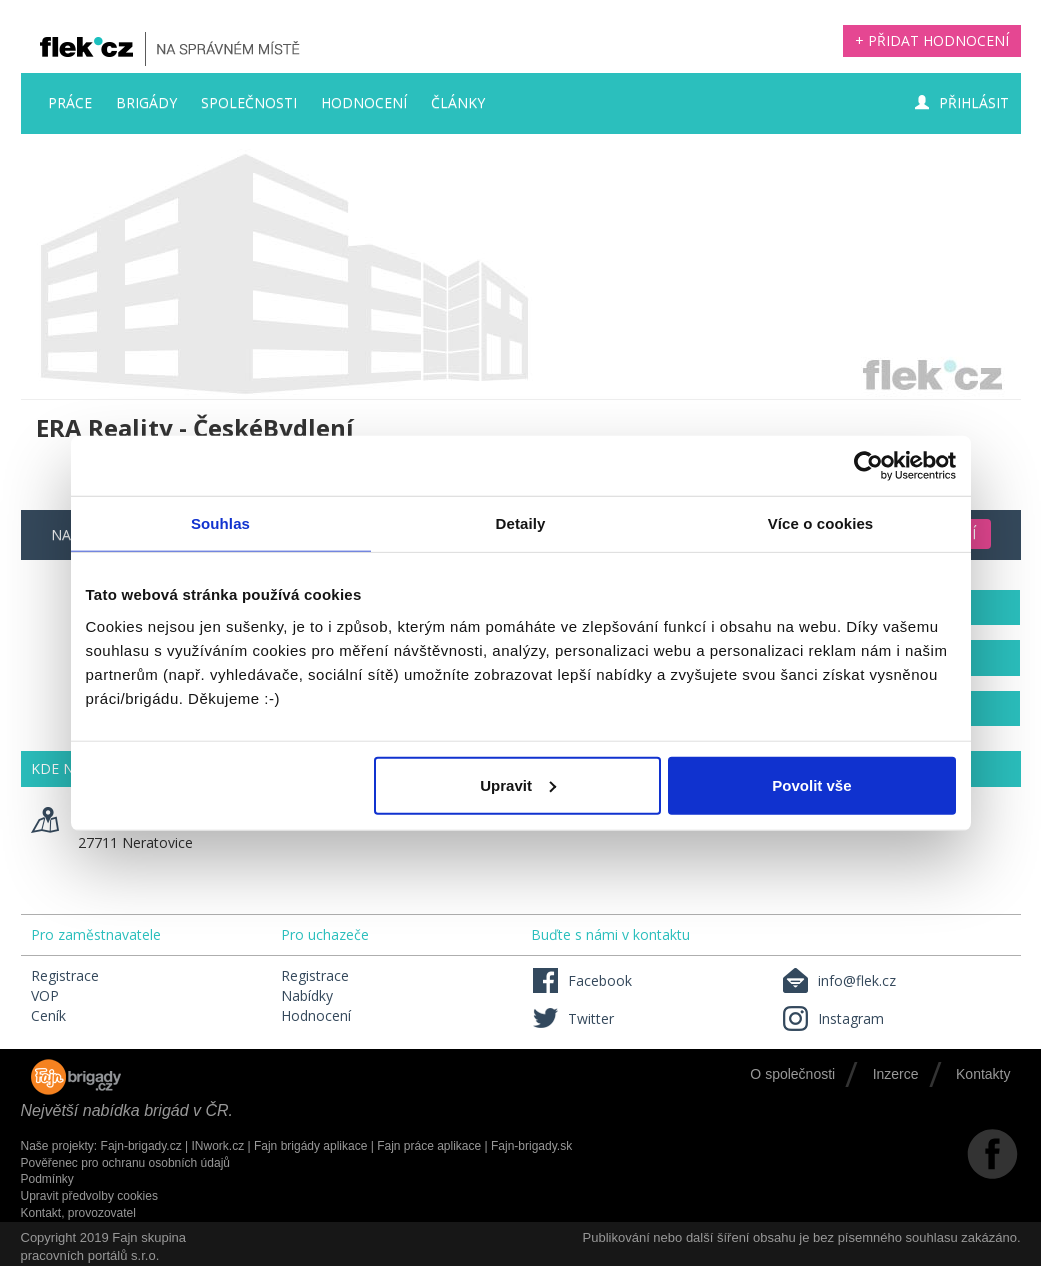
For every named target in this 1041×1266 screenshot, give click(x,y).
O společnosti (792, 1074)
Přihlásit (962, 102)
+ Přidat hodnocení (932, 40)
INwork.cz (217, 1146)
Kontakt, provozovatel (78, 1213)
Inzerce (896, 1074)
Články (458, 102)
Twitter (572, 1018)
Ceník (48, 1015)
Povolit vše (811, 784)
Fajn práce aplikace (429, 1146)
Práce (70, 102)
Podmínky (47, 1179)
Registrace (65, 975)
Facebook (581, 980)
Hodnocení (364, 102)
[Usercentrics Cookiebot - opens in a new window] (868, 466)
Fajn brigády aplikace (310, 1146)
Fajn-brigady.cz (141, 1146)
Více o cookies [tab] (821, 523)
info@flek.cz (838, 980)
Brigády (146, 102)
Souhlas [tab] (220, 523)
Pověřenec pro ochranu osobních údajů (125, 1163)
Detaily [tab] (521, 523)
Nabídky (307, 995)
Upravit (518, 784)
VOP (45, 995)
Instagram (832, 1018)
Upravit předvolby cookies (89, 1196)
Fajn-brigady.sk (531, 1146)
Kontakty (983, 1074)
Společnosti (249, 102)
